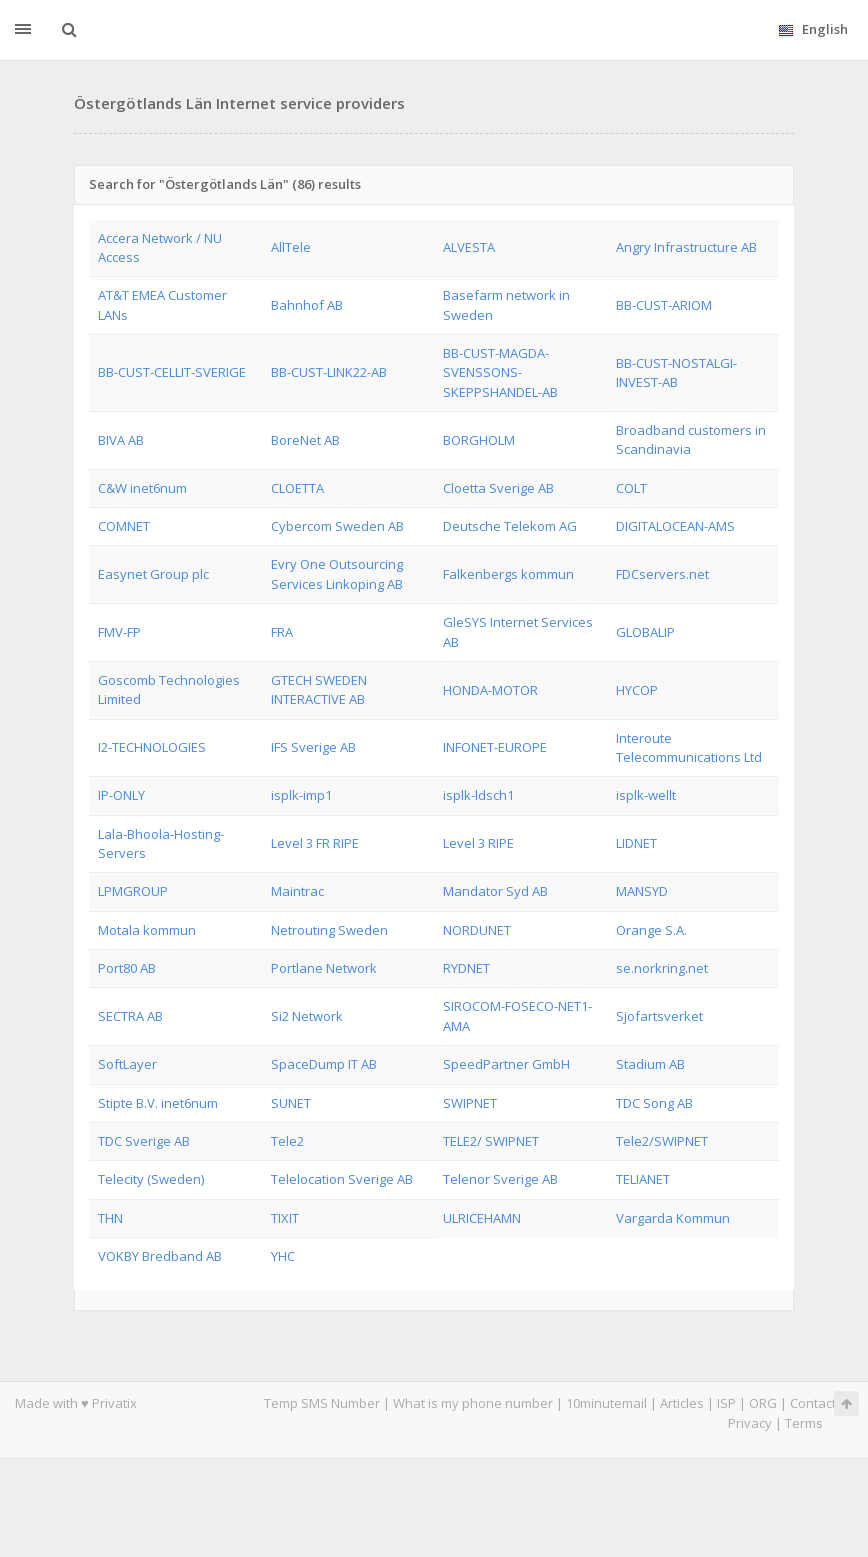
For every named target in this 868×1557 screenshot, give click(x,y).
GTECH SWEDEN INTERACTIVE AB (319, 689)
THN (110, 1218)
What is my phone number (473, 1403)
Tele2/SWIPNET (662, 1141)
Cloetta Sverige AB (498, 488)
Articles (682, 1403)
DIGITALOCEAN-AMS (675, 526)
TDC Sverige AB (144, 1141)
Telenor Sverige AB (500, 1179)
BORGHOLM (479, 440)
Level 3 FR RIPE (315, 843)
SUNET (291, 1103)
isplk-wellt (646, 795)
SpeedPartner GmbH (506, 1064)
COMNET (124, 526)
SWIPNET (470, 1103)
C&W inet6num (142, 488)
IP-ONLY (121, 795)
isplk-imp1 (301, 795)
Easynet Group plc (153, 574)
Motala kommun (147, 930)
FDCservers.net (662, 574)
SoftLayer (127, 1064)
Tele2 (287, 1141)
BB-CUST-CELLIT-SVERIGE (172, 372)
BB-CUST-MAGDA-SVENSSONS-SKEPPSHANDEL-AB (500, 372)
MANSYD (642, 891)
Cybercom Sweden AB (337, 526)
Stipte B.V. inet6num (158, 1103)
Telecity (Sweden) (151, 1179)
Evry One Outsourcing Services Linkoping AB (337, 573)
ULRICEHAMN (482, 1218)
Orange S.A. (651, 930)
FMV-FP (119, 632)
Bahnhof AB (307, 305)
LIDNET (636, 843)
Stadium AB (650, 1064)
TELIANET (643, 1179)
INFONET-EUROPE (495, 747)
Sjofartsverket (659, 1016)
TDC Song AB (654, 1103)
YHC (283, 1256)
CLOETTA (297, 488)
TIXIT (285, 1218)
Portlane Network (324, 968)
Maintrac (297, 891)
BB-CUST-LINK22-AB (329, 372)
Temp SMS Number (322, 1403)
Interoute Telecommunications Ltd (689, 747)
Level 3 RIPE (478, 843)
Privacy (750, 1423)
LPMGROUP (133, 891)
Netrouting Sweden (329, 930)
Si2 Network (307, 1016)
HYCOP (637, 690)
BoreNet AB (305, 440)
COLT (631, 488)
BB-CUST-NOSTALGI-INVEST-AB (676, 372)
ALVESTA (469, 247)
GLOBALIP (645, 632)
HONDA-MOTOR (490, 690)
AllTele (291, 247)
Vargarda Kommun (673, 1218)
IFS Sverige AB (313, 747)
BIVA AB (121, 440)
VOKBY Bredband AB (160, 1256)
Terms (804, 1423)
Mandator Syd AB (495, 891)
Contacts (816, 1403)
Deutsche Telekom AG (510, 526)
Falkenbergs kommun (508, 574)
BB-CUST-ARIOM (664, 305)
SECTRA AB (130, 1016)
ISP (726, 1403)
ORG (763, 1403)
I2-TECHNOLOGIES (152, 747)
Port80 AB (127, 968)
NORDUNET (477, 930)
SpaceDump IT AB (324, 1064)
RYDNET (466, 968)
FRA (282, 632)
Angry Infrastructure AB (686, 247)
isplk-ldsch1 (478, 795)
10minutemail (606, 1403)
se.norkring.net (662, 968)
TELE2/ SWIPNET (491, 1141)
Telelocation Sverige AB (342, 1179)
